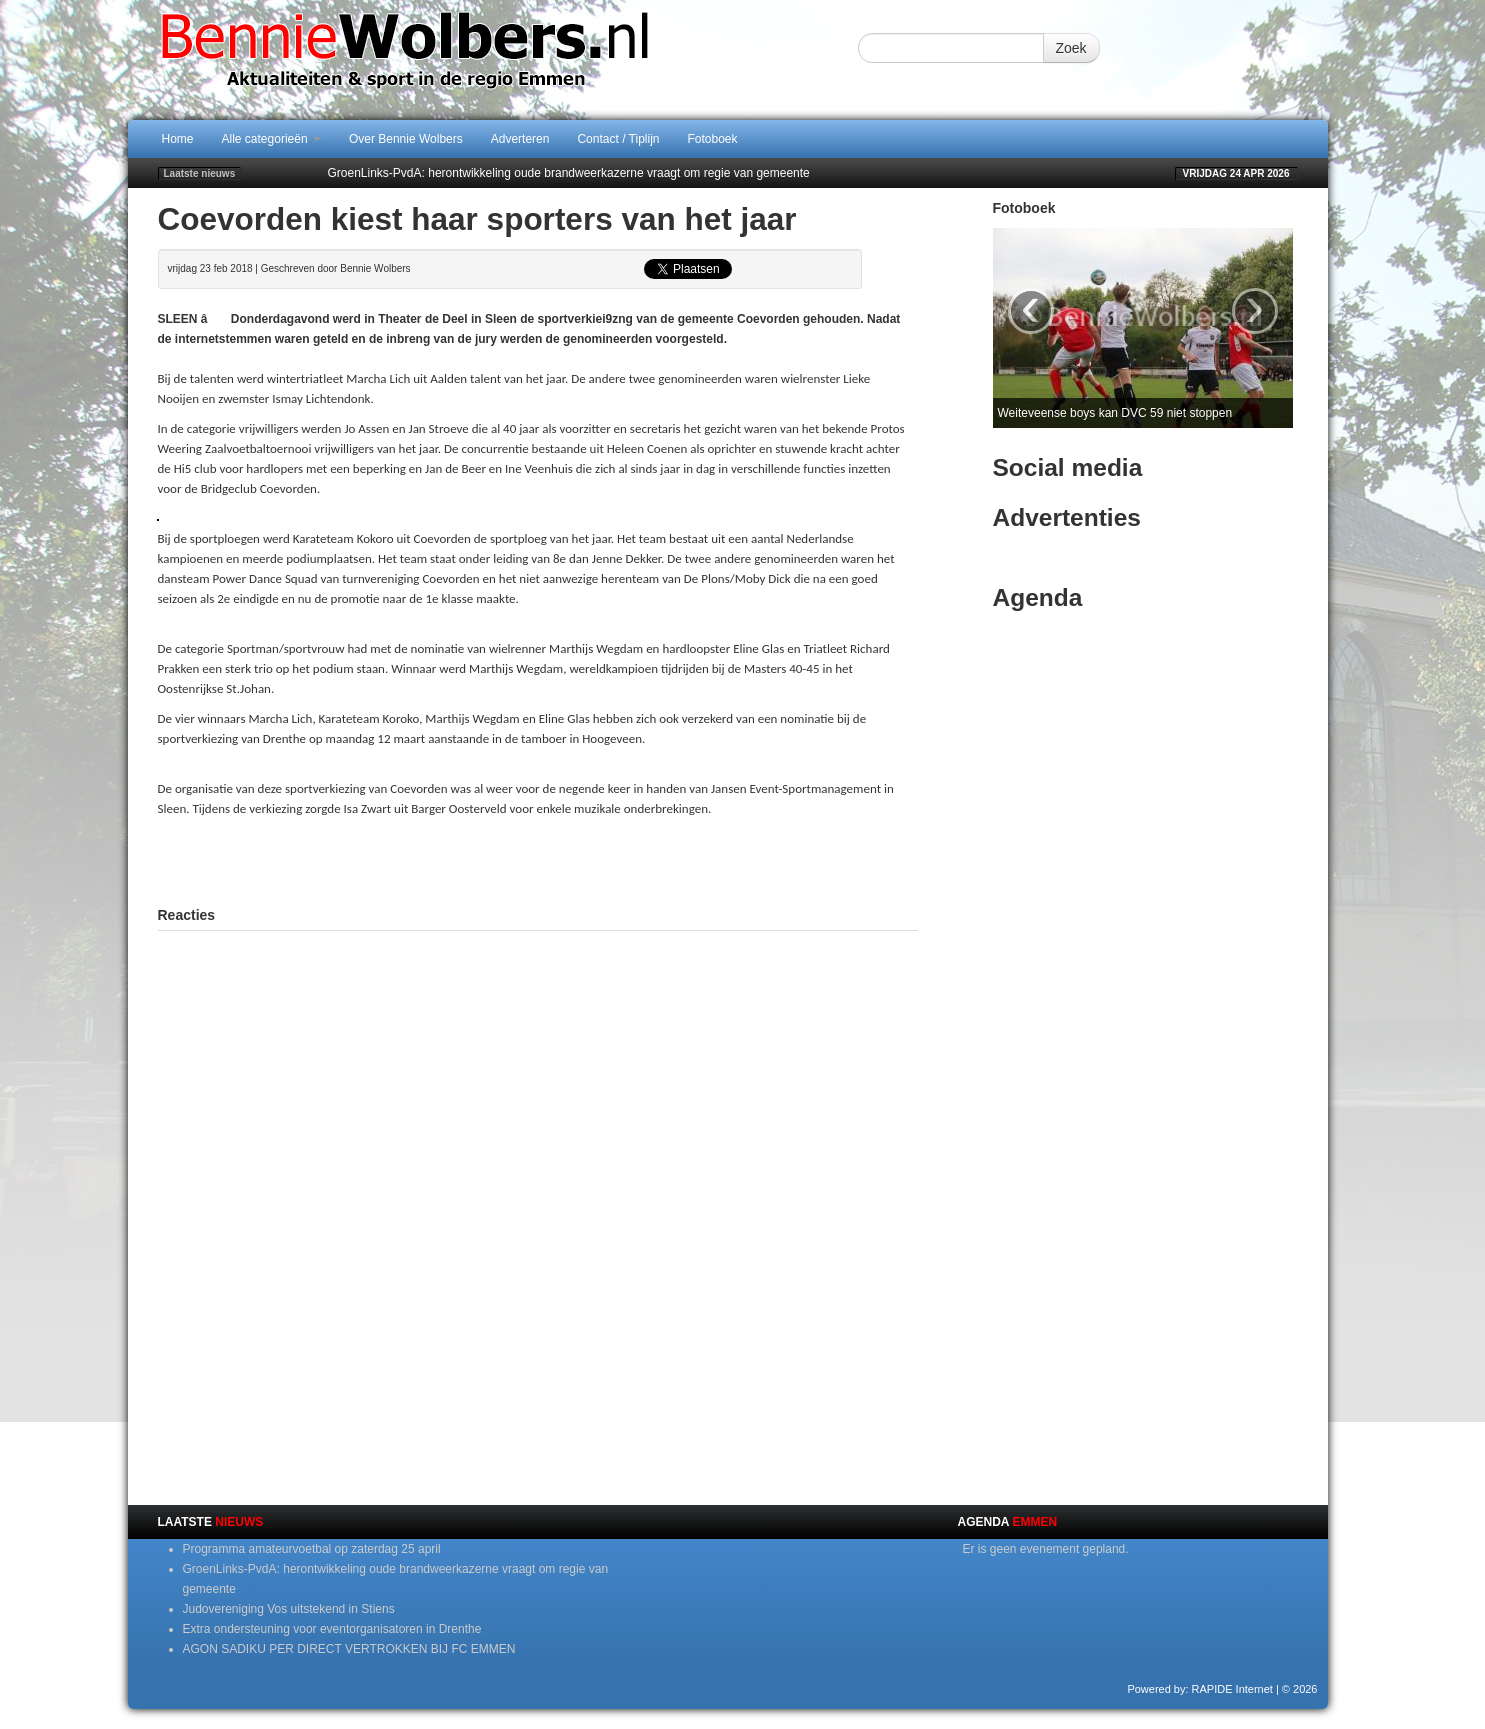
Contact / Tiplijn (618, 139)
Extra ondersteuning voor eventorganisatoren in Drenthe (332, 1629)
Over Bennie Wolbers (406, 139)
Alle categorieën (271, 139)
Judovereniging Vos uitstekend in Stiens (289, 1609)
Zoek (1071, 48)
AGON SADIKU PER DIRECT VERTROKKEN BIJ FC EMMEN (349, 1649)
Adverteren (520, 139)
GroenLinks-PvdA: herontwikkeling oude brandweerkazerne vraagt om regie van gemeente (569, 173)
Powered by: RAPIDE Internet (1200, 1689)
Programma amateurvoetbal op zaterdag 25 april (312, 1549)
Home (178, 139)
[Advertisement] (538, 859)
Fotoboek (713, 139)
